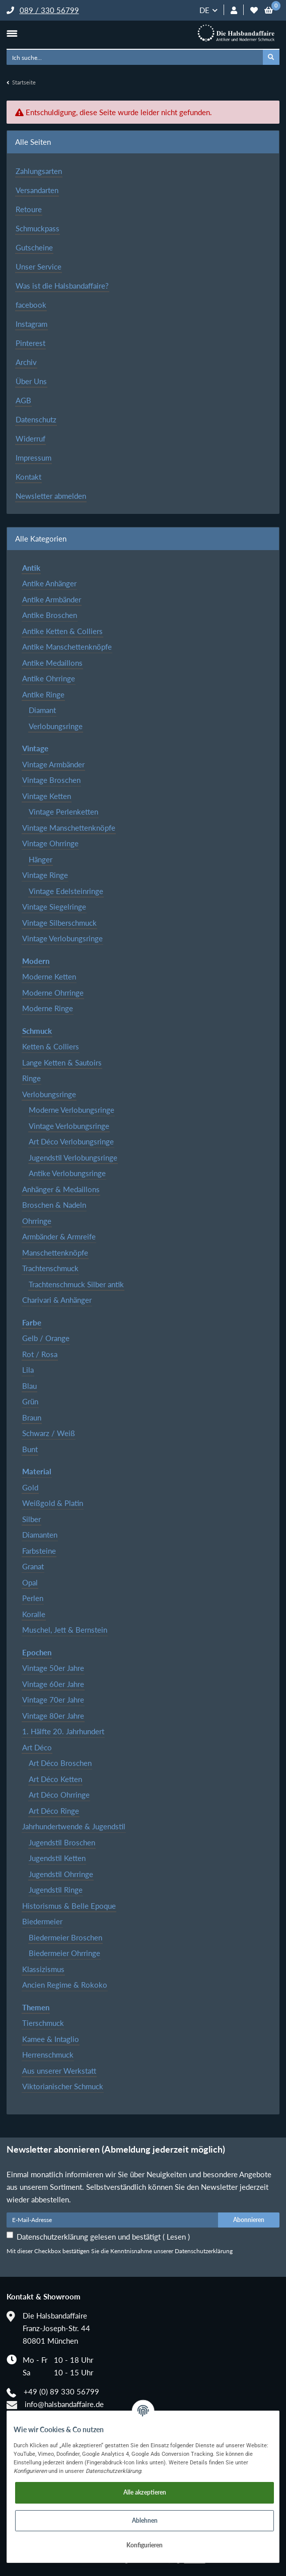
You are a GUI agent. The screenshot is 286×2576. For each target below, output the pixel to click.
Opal (30, 1582)
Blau (29, 1385)
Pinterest (30, 342)
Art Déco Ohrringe (59, 1794)
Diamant (42, 710)
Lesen (176, 2236)
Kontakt (28, 476)
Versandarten (37, 190)
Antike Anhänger (49, 583)
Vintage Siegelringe (54, 906)
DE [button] (204, 10)
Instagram (31, 323)
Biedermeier (42, 1921)
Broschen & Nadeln (54, 1204)
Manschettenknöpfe (55, 1252)
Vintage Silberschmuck (59, 922)
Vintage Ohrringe (50, 843)
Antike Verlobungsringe (67, 1173)
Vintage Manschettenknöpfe (68, 827)
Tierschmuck (43, 2022)
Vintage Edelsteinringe (66, 891)
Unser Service (38, 266)
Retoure (29, 209)
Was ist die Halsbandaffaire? (62, 285)
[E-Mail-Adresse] (113, 2220)
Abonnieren (248, 2220)
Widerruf (30, 438)
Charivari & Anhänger (57, 1299)
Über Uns (31, 381)
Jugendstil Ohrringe (61, 1874)
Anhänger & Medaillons (61, 1189)
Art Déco (37, 1747)
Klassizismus (43, 1969)
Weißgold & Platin (52, 1502)
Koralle (33, 1614)
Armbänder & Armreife (59, 1236)
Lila (28, 1369)
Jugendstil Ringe (56, 1889)
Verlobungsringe (56, 726)
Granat (33, 1566)
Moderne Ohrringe (53, 992)
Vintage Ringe (45, 874)
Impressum (33, 457)
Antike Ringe (43, 694)
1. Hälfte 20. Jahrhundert (63, 1731)
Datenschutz (36, 419)
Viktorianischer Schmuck (62, 2086)
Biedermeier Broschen (65, 1937)
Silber (31, 1519)
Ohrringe (36, 1220)
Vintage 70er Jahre (53, 1699)
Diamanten (39, 1534)
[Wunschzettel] (254, 10)
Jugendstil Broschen (62, 1842)
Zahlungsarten (39, 170)
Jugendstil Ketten (57, 1857)
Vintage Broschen (51, 779)
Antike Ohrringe (48, 678)
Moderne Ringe (47, 1008)
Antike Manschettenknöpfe (67, 646)
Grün (30, 1401)
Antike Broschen (49, 614)
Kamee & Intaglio (50, 2039)
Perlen (32, 1598)
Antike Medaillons (52, 662)
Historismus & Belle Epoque (69, 1905)
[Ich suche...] (135, 57)
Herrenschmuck (48, 2054)
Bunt (30, 1449)
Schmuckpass (37, 228)
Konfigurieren (144, 2545)
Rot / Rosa (39, 1354)
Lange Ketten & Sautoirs (62, 1062)
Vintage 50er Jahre (53, 1667)
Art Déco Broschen (60, 1762)
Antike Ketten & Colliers (62, 631)
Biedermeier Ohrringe (64, 1953)
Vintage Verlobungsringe (62, 938)
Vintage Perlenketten (63, 811)
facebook (31, 304)
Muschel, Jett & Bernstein (64, 1629)
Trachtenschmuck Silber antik (76, 1284)
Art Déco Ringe (54, 1810)
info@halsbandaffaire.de (64, 2404)
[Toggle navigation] (12, 33)
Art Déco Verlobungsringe (71, 1141)
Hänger (40, 859)
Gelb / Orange (45, 1338)
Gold (30, 1487)
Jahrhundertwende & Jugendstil (73, 1826)
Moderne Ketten (49, 976)
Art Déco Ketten (55, 1779)
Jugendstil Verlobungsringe (73, 1157)
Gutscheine (34, 247)
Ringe (31, 1078)
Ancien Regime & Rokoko (64, 1984)
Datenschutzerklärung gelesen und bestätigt (103, 2236)
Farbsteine (39, 1550)
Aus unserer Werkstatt (59, 2070)
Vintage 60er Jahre (53, 1684)
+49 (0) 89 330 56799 (61, 2391)
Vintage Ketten (46, 796)
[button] (234, 10)
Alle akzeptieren (144, 2492)
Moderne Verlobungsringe (71, 1109)
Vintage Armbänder (53, 764)
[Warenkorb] (268, 10)
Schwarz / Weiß (48, 1433)
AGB (23, 400)
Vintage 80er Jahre (53, 1715)
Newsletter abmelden (51, 495)
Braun (31, 1417)
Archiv (26, 362)
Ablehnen (145, 2520)
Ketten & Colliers (50, 1046)
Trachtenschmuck (50, 1268)
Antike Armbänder (51, 599)
